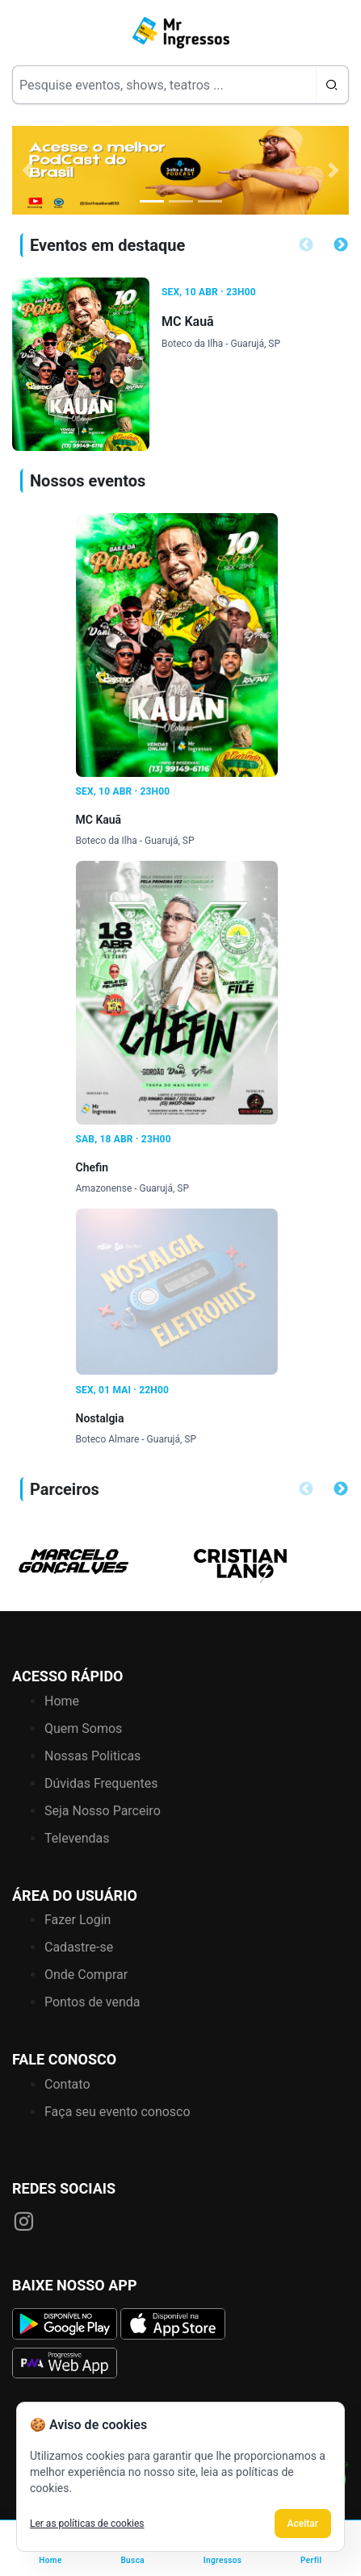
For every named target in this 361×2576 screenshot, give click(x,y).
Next (341, 245)
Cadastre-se (78, 1947)
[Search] (164, 84)
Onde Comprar (86, 1974)
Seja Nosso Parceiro (102, 1810)
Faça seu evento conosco (117, 2111)
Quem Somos (83, 1728)
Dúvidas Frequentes (101, 1783)
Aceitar (303, 2523)
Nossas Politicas (92, 1756)
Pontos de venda (92, 2002)
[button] (27, 170)
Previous (306, 245)
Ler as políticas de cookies (87, 2523)
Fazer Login (77, 1919)
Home (61, 1701)
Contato (67, 2084)
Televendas (76, 1838)
